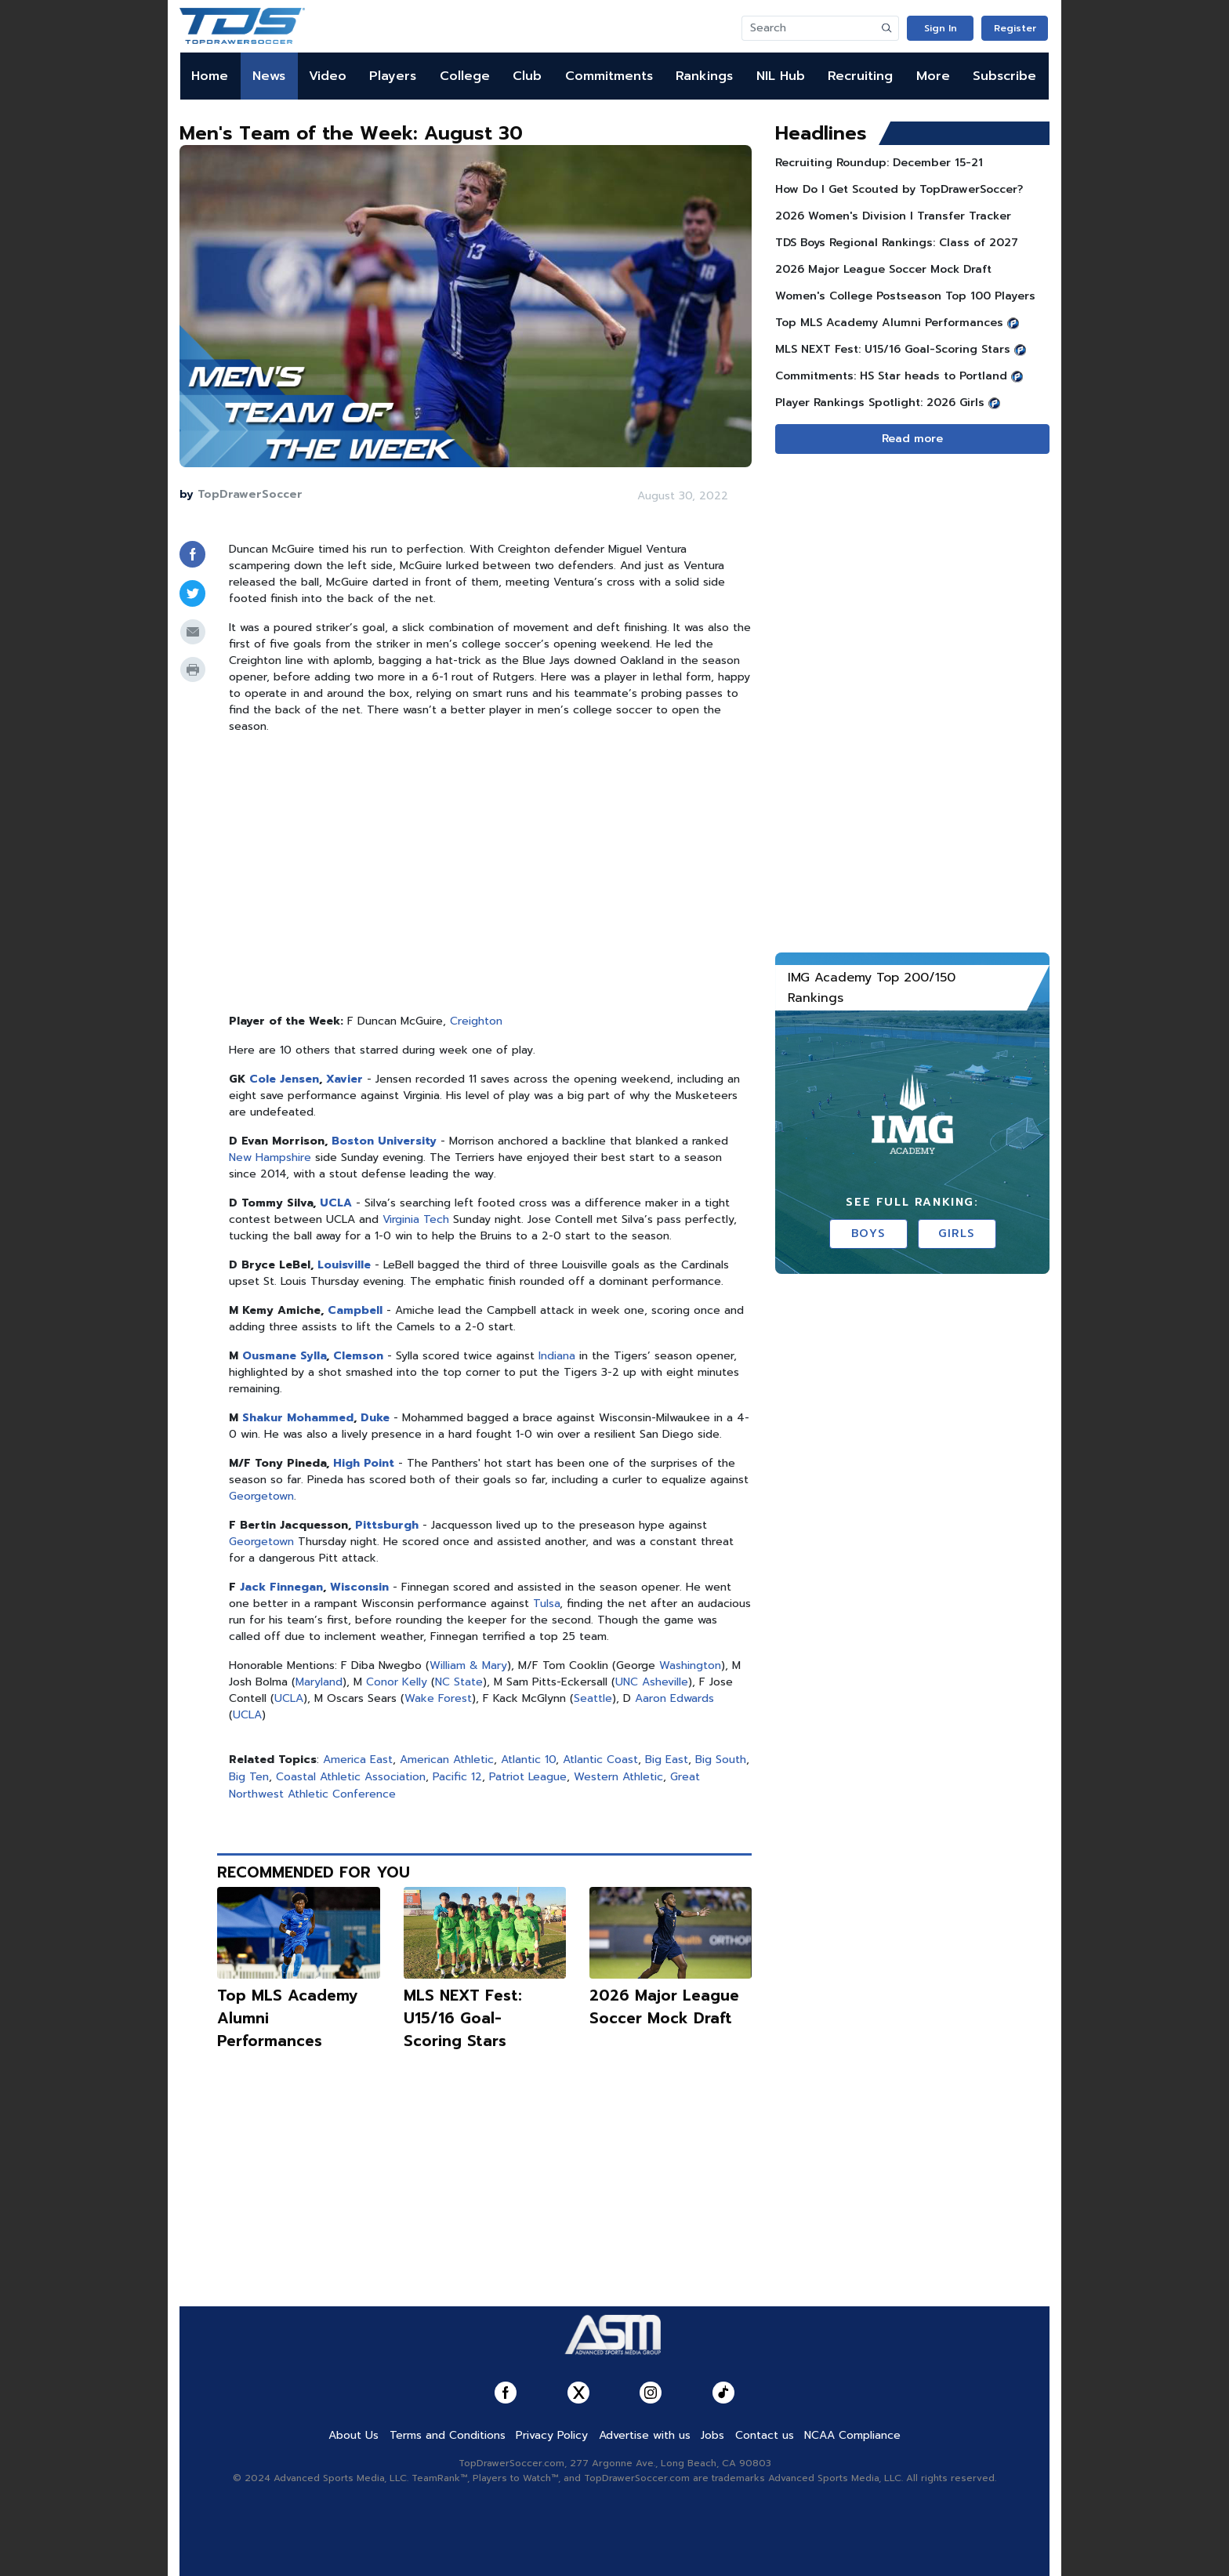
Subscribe (1004, 76)
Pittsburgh (387, 1525)
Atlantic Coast (600, 1759)
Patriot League (528, 1777)
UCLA (336, 1203)
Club (527, 76)
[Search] (808, 28)
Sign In (940, 28)
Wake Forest (438, 1698)
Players (392, 76)
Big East (666, 1759)
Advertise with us (645, 2435)
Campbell (355, 1310)
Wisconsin (359, 1587)
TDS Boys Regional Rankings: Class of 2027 (896, 242)
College (465, 76)
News (268, 76)
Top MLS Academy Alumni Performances (889, 322)
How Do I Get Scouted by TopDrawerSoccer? (899, 189)
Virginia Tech (415, 1219)
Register (1015, 28)
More (933, 76)
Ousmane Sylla (284, 1356)
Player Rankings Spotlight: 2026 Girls (879, 402)
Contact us (764, 2435)
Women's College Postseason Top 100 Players (905, 296)
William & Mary (468, 1665)
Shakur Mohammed (297, 1418)
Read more (912, 438)
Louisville (344, 1265)
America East (358, 1759)
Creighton (476, 1021)
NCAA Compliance (852, 2435)
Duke (375, 1418)
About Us (353, 2435)
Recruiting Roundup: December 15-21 (879, 162)
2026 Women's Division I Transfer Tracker (893, 216)
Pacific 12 (457, 1777)
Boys (868, 1233)
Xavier (344, 1079)
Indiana (556, 1356)
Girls (956, 1233)
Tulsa (546, 1603)
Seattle (593, 1698)
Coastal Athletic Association (351, 1777)
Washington (690, 1665)
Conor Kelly (396, 1682)
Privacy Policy (552, 2435)
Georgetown (261, 1496)
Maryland (319, 1682)
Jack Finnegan (281, 1587)
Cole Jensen (284, 1079)
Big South (720, 1759)
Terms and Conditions (448, 2435)
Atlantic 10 (528, 1759)
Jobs (712, 2435)
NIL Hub (780, 76)
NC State (459, 1682)
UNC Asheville (651, 1682)
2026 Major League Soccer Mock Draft (664, 2007)
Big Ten (249, 1777)
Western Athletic (618, 1777)
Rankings (704, 76)
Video (327, 76)
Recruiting (860, 76)
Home (209, 76)
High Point (363, 1463)
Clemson (358, 1356)
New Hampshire (270, 1157)
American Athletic (447, 1759)
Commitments (609, 76)
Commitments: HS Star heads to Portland (891, 376)
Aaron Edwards (674, 1698)
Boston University (384, 1141)
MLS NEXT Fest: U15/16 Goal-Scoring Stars (463, 2018)
